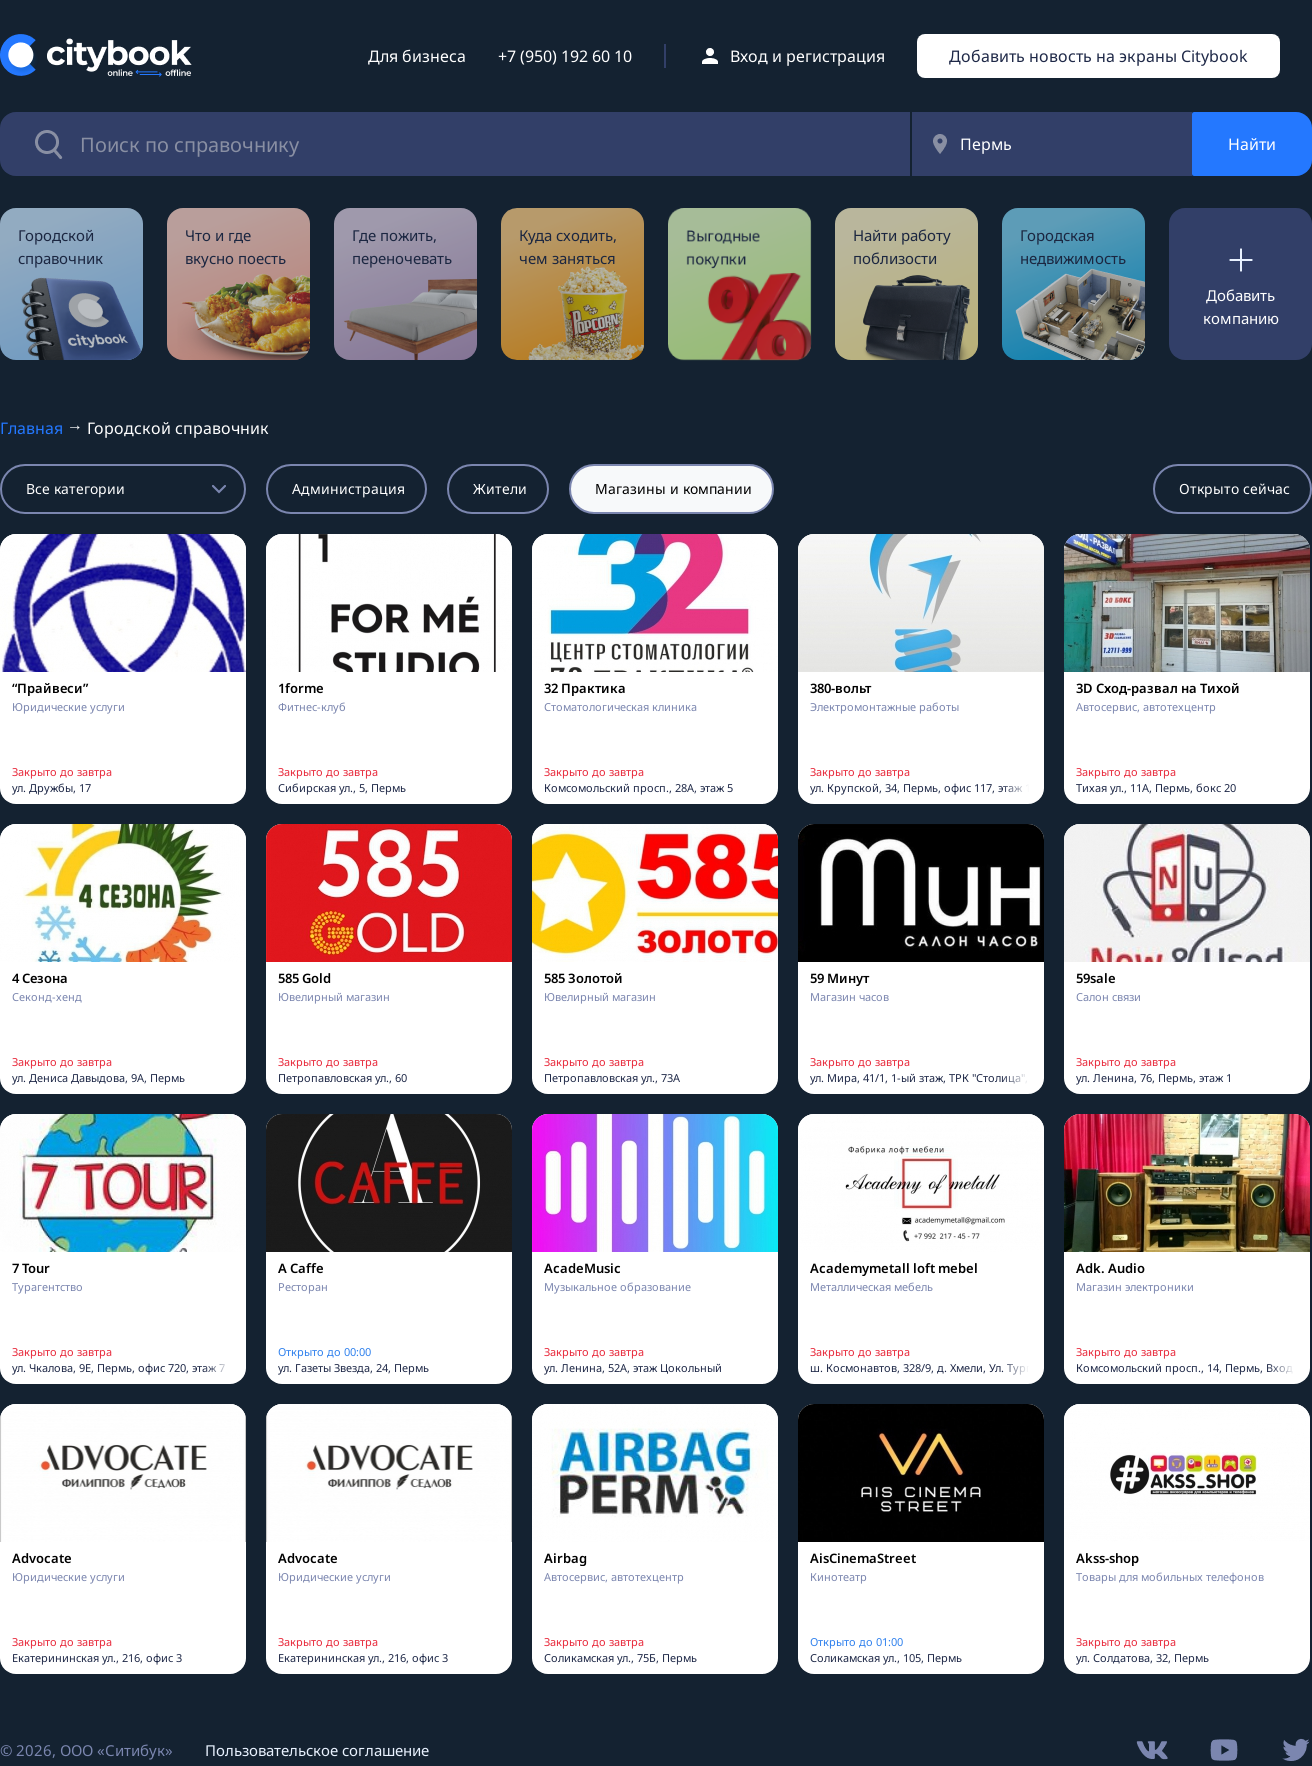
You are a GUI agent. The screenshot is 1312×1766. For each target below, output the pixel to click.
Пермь (986, 144)
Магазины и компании (673, 488)
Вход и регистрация (807, 56)
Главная (31, 428)
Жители (500, 488)
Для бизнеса (417, 56)
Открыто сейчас (1234, 488)
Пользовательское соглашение (317, 1750)
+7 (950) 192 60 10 (565, 56)
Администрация (348, 488)
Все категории (75, 488)
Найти (1252, 144)
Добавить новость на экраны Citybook (1098, 56)
